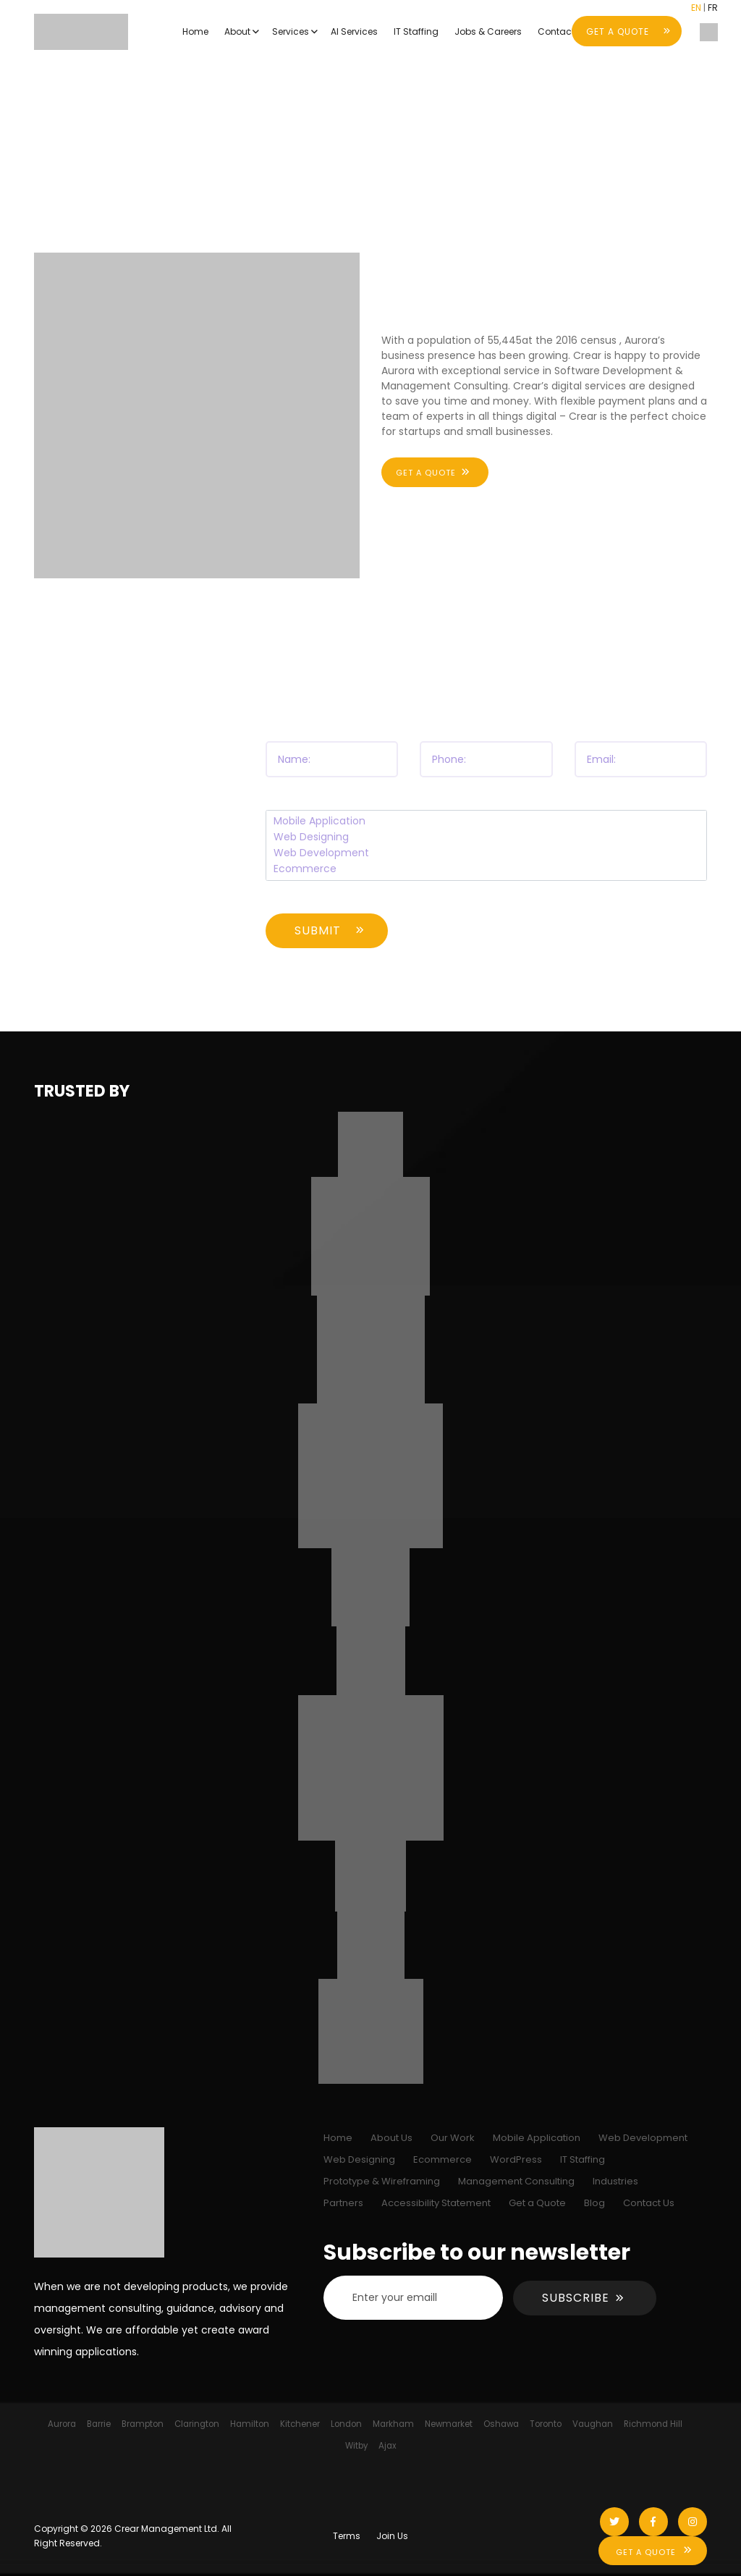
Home (195, 31)
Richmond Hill (653, 2424)
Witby (356, 2446)
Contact (556, 31)
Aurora (62, 2424)
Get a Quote (537, 2203)
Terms (346, 2536)
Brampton (143, 2424)
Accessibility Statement (436, 2203)
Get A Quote (646, 2552)
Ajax (387, 2446)
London (346, 2424)
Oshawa (501, 2424)
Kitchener (300, 2424)
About (237, 31)
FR (713, 7)
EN (696, 7)
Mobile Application (486, 821)
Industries (615, 2181)
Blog (594, 2203)
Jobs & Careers (488, 31)
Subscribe (575, 2297)
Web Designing (486, 837)
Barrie (99, 2424)
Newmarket (449, 2424)
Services (290, 31)
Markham (393, 2424)
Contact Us (648, 2203)
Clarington (196, 2424)
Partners (343, 2203)
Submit (318, 930)
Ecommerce (486, 869)
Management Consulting (516, 2181)
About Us (391, 2138)
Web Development (486, 853)
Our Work (453, 2138)
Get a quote (426, 472)
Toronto (546, 2424)
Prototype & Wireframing (381, 2181)
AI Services (354, 31)
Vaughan (592, 2424)
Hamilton (249, 2424)
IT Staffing (416, 31)
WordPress (516, 2159)
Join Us (392, 2536)
